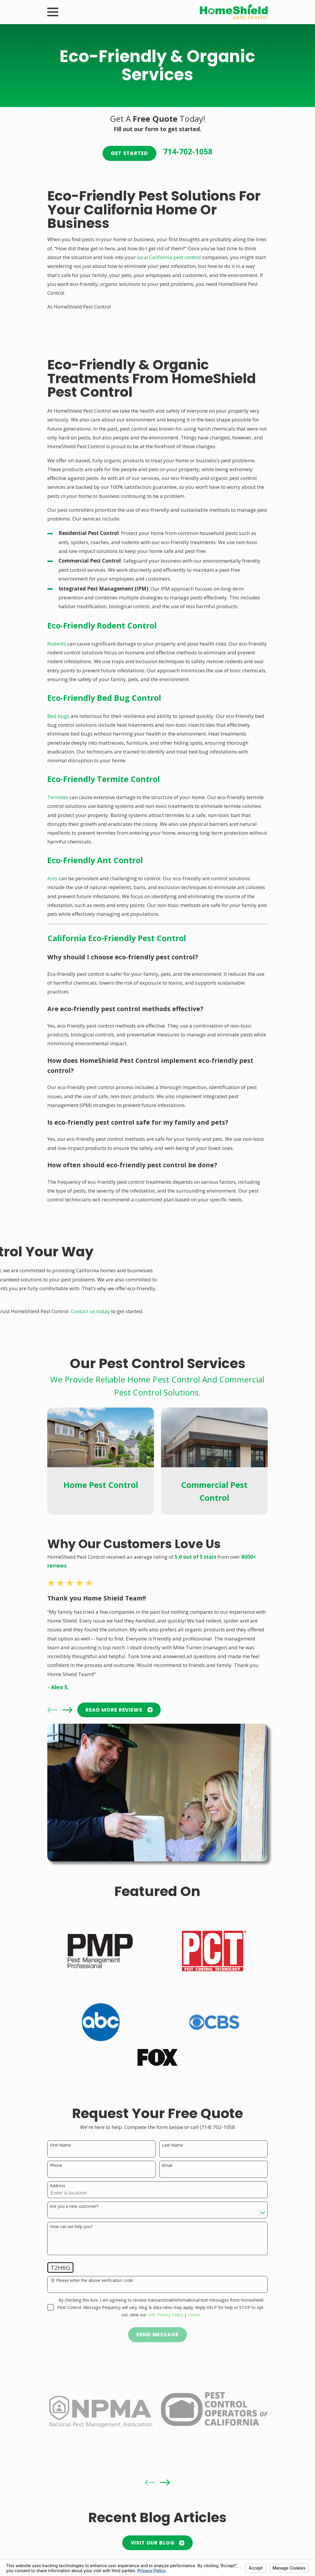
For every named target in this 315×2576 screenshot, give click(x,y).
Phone (56, 2165)
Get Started (129, 153)
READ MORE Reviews (119, 1709)
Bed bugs (58, 716)
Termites (57, 797)
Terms (194, 2314)
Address (57, 2185)
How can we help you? (71, 2226)
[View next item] (67, 1710)
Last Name (172, 2145)
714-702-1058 (187, 151)
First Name (60, 2145)
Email (167, 2165)
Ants (52, 878)
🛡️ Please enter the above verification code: (92, 2280)
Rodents (56, 643)
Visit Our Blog (158, 2542)
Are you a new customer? (74, 2206)
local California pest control (169, 257)
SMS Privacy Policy (165, 2314)
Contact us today (90, 1311)
